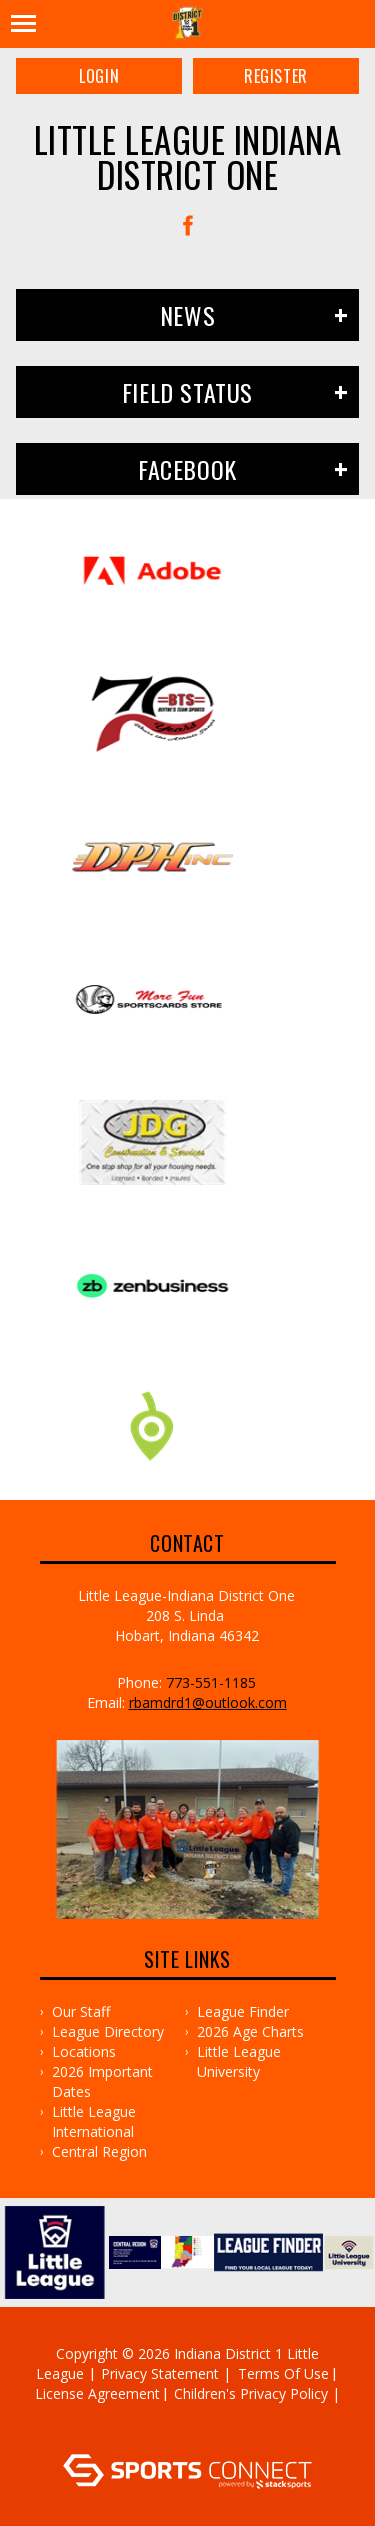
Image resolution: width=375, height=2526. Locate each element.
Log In (190, 2433)
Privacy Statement (160, 2373)
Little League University (239, 2061)
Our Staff (81, 2011)
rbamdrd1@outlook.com (208, 1702)
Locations (84, 2051)
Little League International (94, 2121)
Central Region (99, 2151)
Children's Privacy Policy (251, 2393)
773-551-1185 (211, 1682)
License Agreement (97, 2393)
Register (276, 76)
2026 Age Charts (250, 2031)
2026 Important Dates (102, 2081)
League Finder (243, 2011)
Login (99, 76)
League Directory (108, 2031)
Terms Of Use (283, 2373)
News (187, 315)
